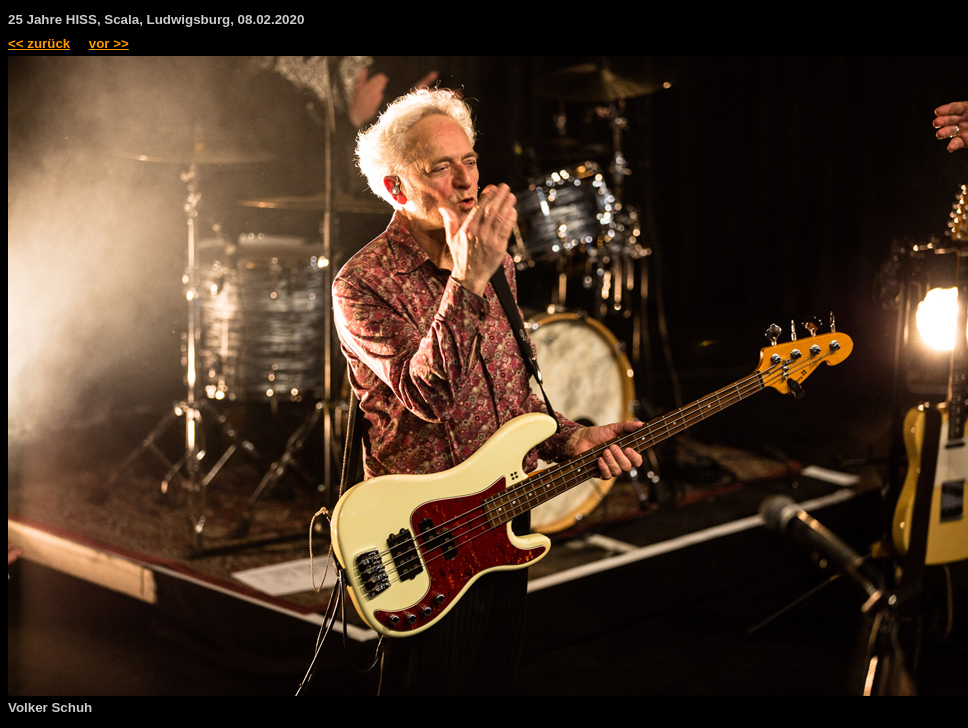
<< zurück (39, 43)
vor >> (109, 43)
